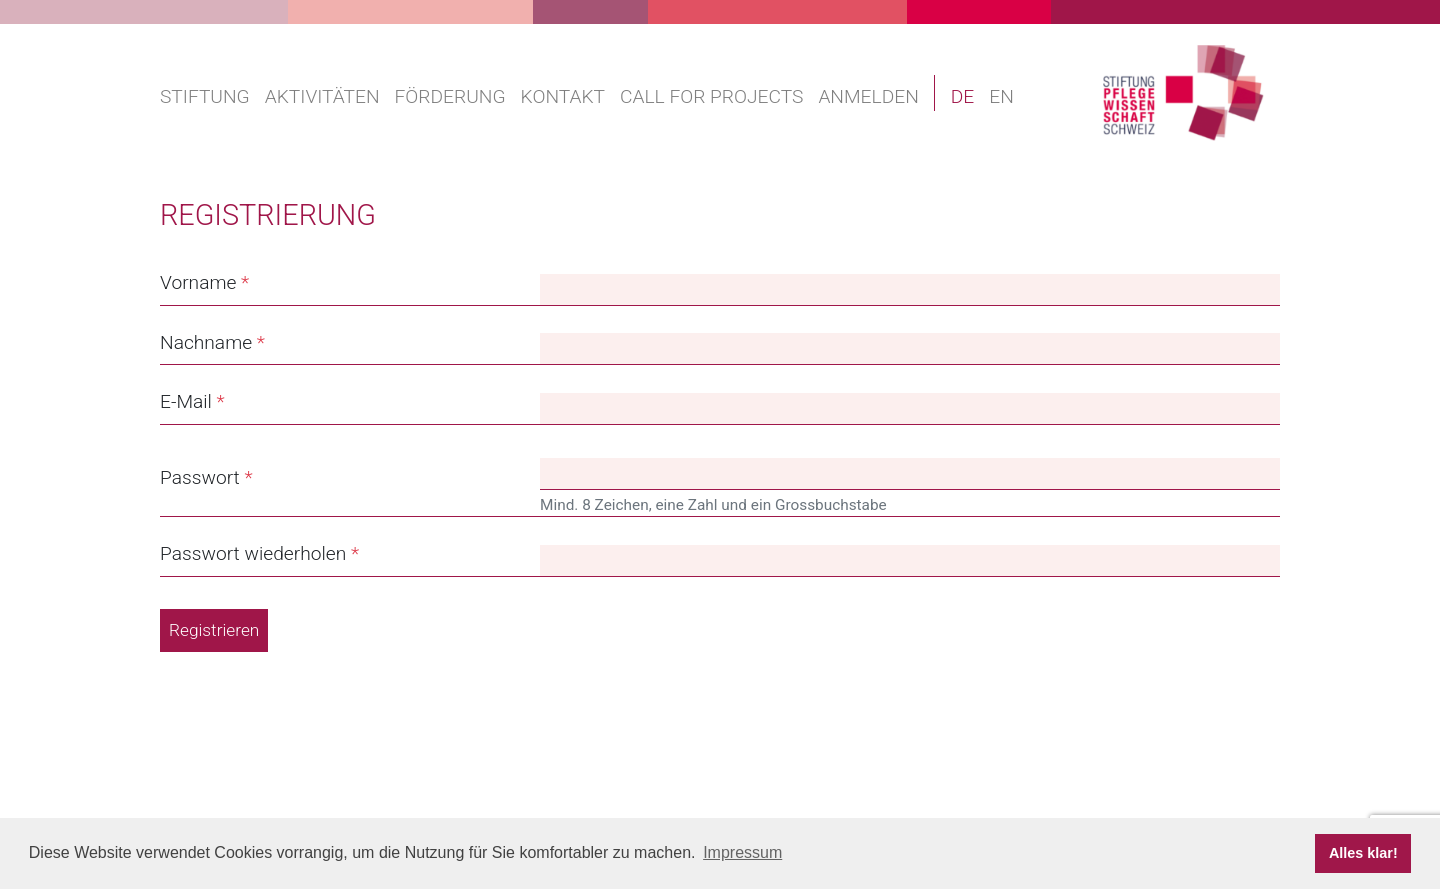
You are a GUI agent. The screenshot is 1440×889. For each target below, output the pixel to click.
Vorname (198, 282)
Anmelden (868, 96)
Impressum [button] (742, 852)
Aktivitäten (322, 96)
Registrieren (214, 630)
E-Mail (186, 401)
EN (1001, 96)
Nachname (206, 342)
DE (963, 96)
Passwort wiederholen (253, 553)
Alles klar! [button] (1363, 853)
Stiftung (205, 96)
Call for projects (711, 96)
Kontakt (563, 96)
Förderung (450, 96)
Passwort (200, 477)
